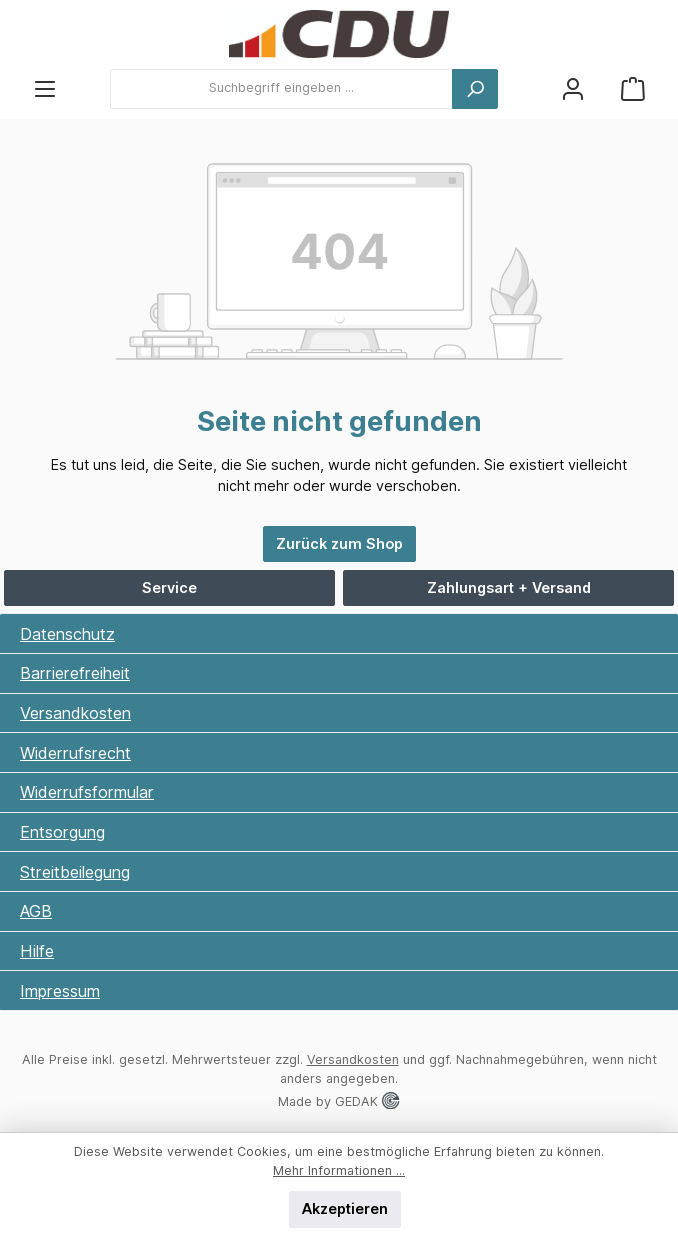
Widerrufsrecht (75, 753)
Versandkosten (75, 713)
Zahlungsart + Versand (509, 587)
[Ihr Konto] (573, 88)
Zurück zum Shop (339, 543)
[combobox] (281, 89)
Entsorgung (62, 832)
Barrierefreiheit (75, 673)
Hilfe (37, 951)
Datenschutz (67, 634)
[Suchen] (475, 89)
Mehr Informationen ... (339, 1170)
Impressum (60, 991)
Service (169, 587)
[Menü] (45, 88)
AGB (36, 911)
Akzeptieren (345, 1208)
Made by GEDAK (338, 1101)
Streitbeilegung (75, 872)
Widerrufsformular (87, 792)
